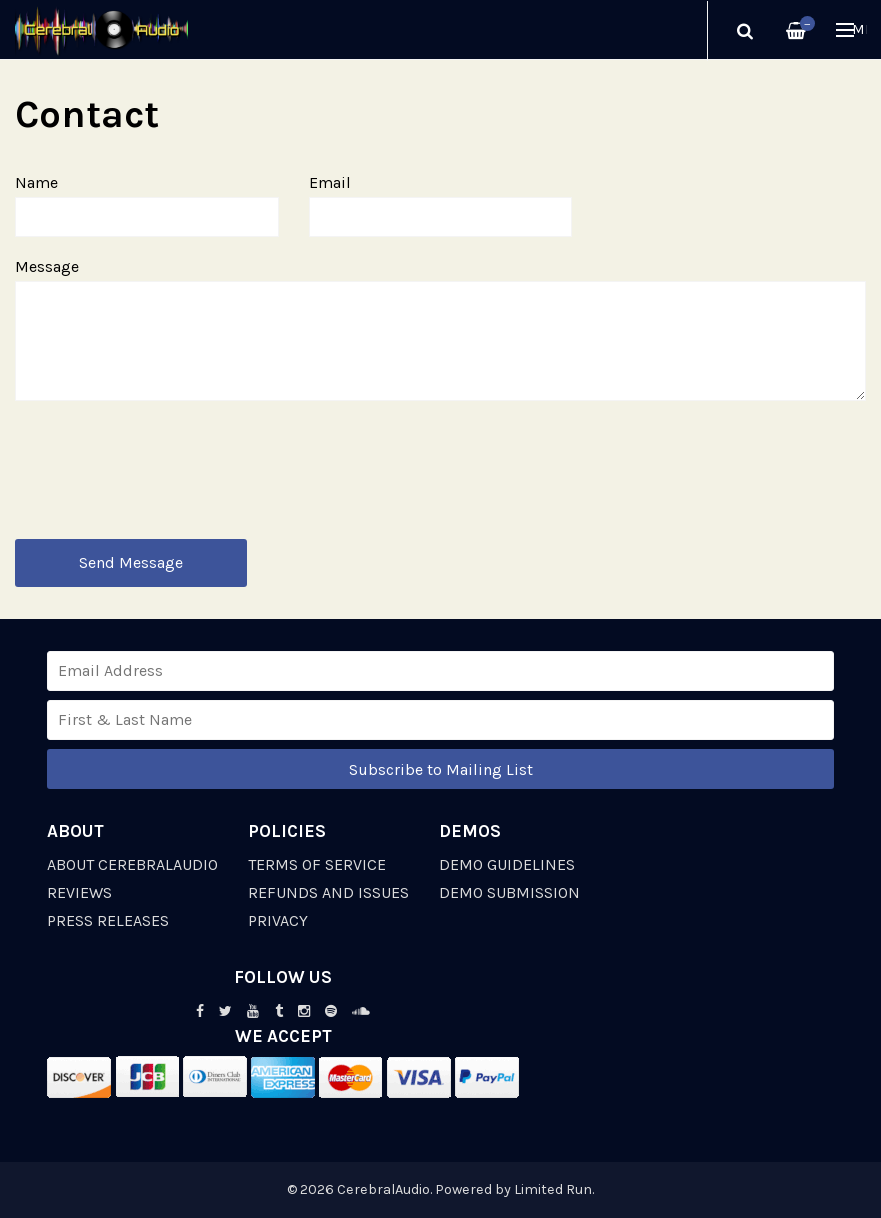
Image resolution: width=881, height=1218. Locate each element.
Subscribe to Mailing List (441, 769)
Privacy (278, 920)
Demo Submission (509, 892)
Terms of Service (317, 864)
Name (36, 182)
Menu (851, 29)
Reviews (79, 892)
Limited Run (553, 1189)
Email (330, 182)
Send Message (131, 562)
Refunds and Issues (328, 892)
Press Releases (108, 920)
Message (47, 266)
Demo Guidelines (507, 864)
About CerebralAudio (132, 864)
